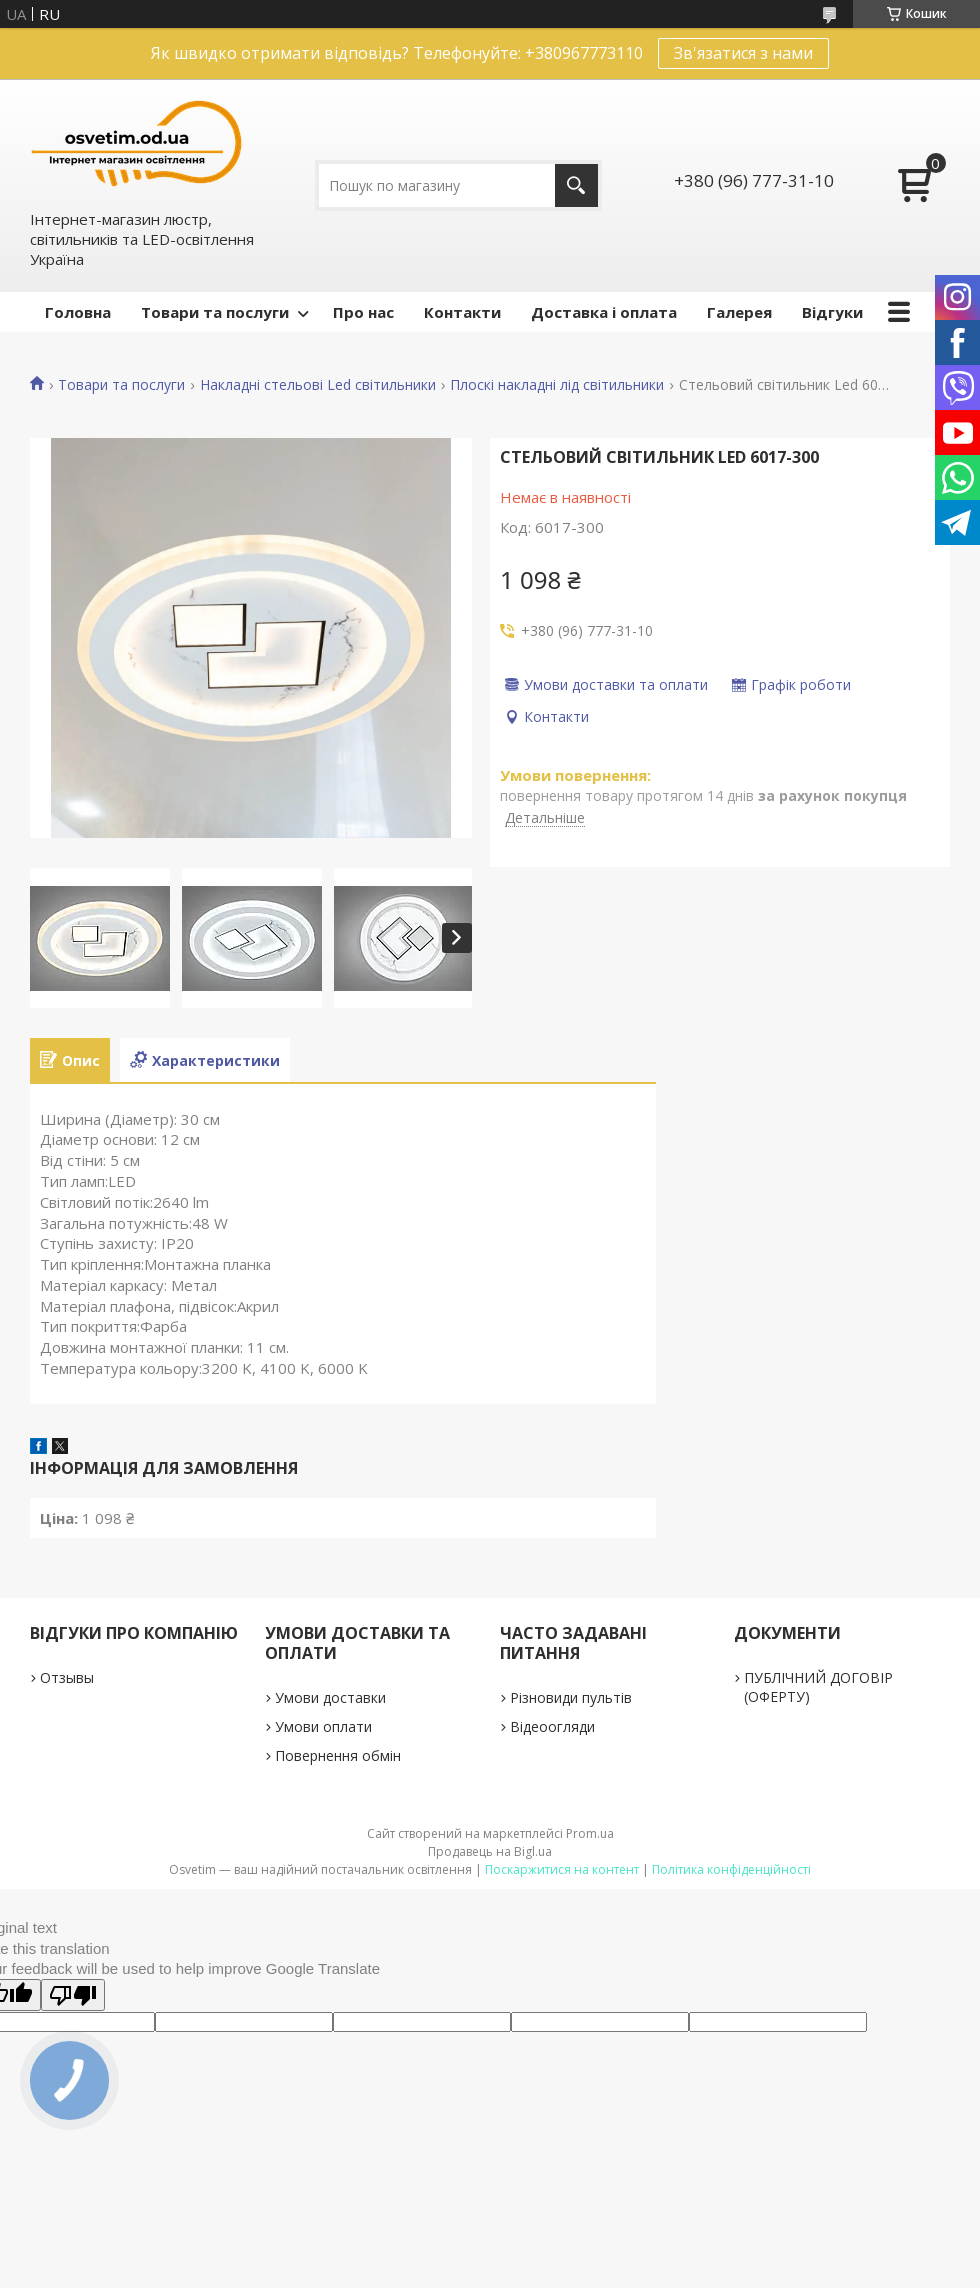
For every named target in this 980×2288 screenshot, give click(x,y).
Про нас (363, 312)
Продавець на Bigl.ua (490, 1851)
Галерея (739, 312)
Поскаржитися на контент (562, 1869)
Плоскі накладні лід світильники (557, 385)
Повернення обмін (338, 1755)
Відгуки (832, 312)
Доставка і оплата (604, 312)
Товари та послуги (215, 312)
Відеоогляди (552, 1726)
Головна (78, 312)
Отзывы (67, 1677)
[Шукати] (576, 185)
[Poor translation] (73, 1995)
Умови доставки (330, 1697)
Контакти (462, 312)
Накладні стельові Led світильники (318, 385)
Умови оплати (323, 1726)
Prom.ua (590, 1833)
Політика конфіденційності (731, 1869)
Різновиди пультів (571, 1697)
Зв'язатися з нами (743, 53)
